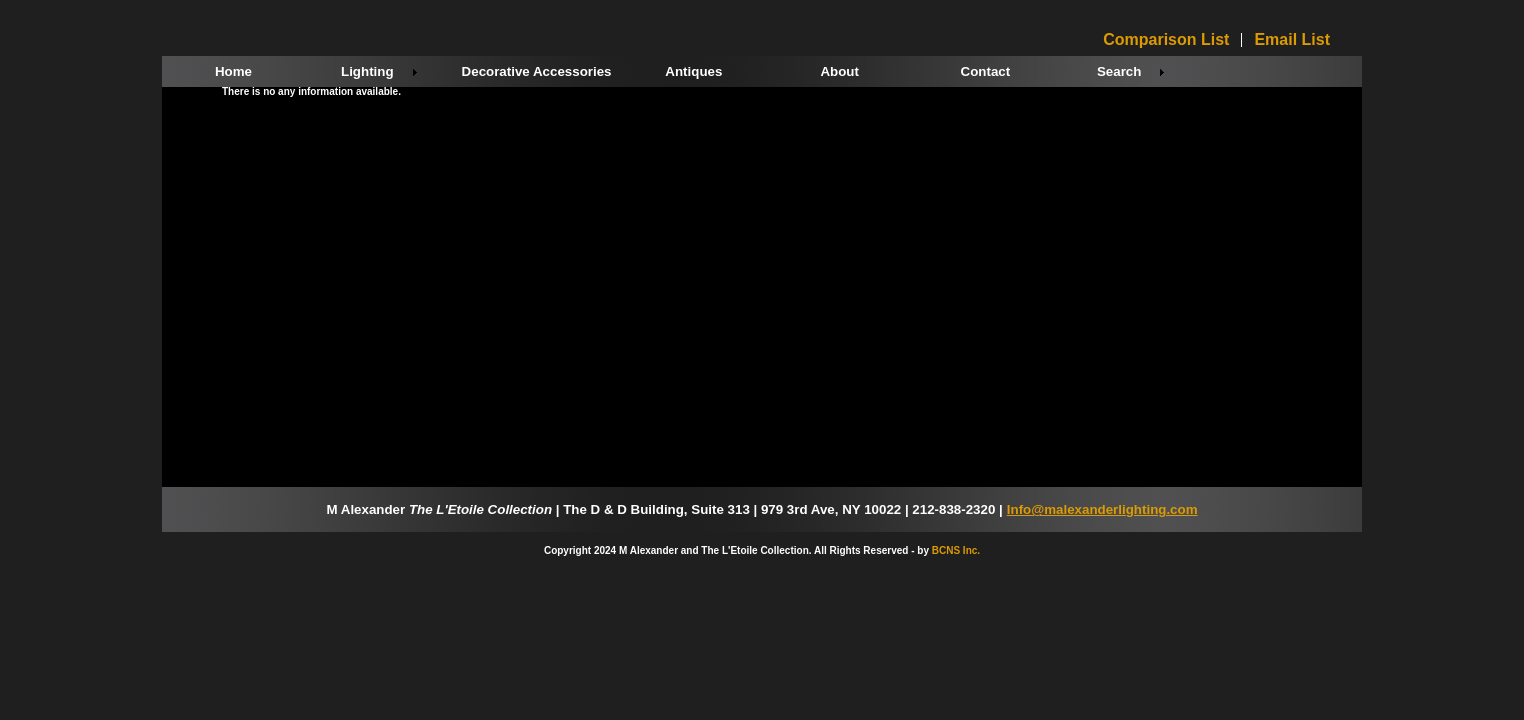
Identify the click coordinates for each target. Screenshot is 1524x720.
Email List (1292, 40)
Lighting (367, 71)
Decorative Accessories (537, 71)
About (839, 71)
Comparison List (1166, 40)
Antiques (693, 71)
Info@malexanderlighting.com (1102, 509)
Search (1119, 71)
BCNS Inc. (956, 550)
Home (233, 71)
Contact (986, 71)
